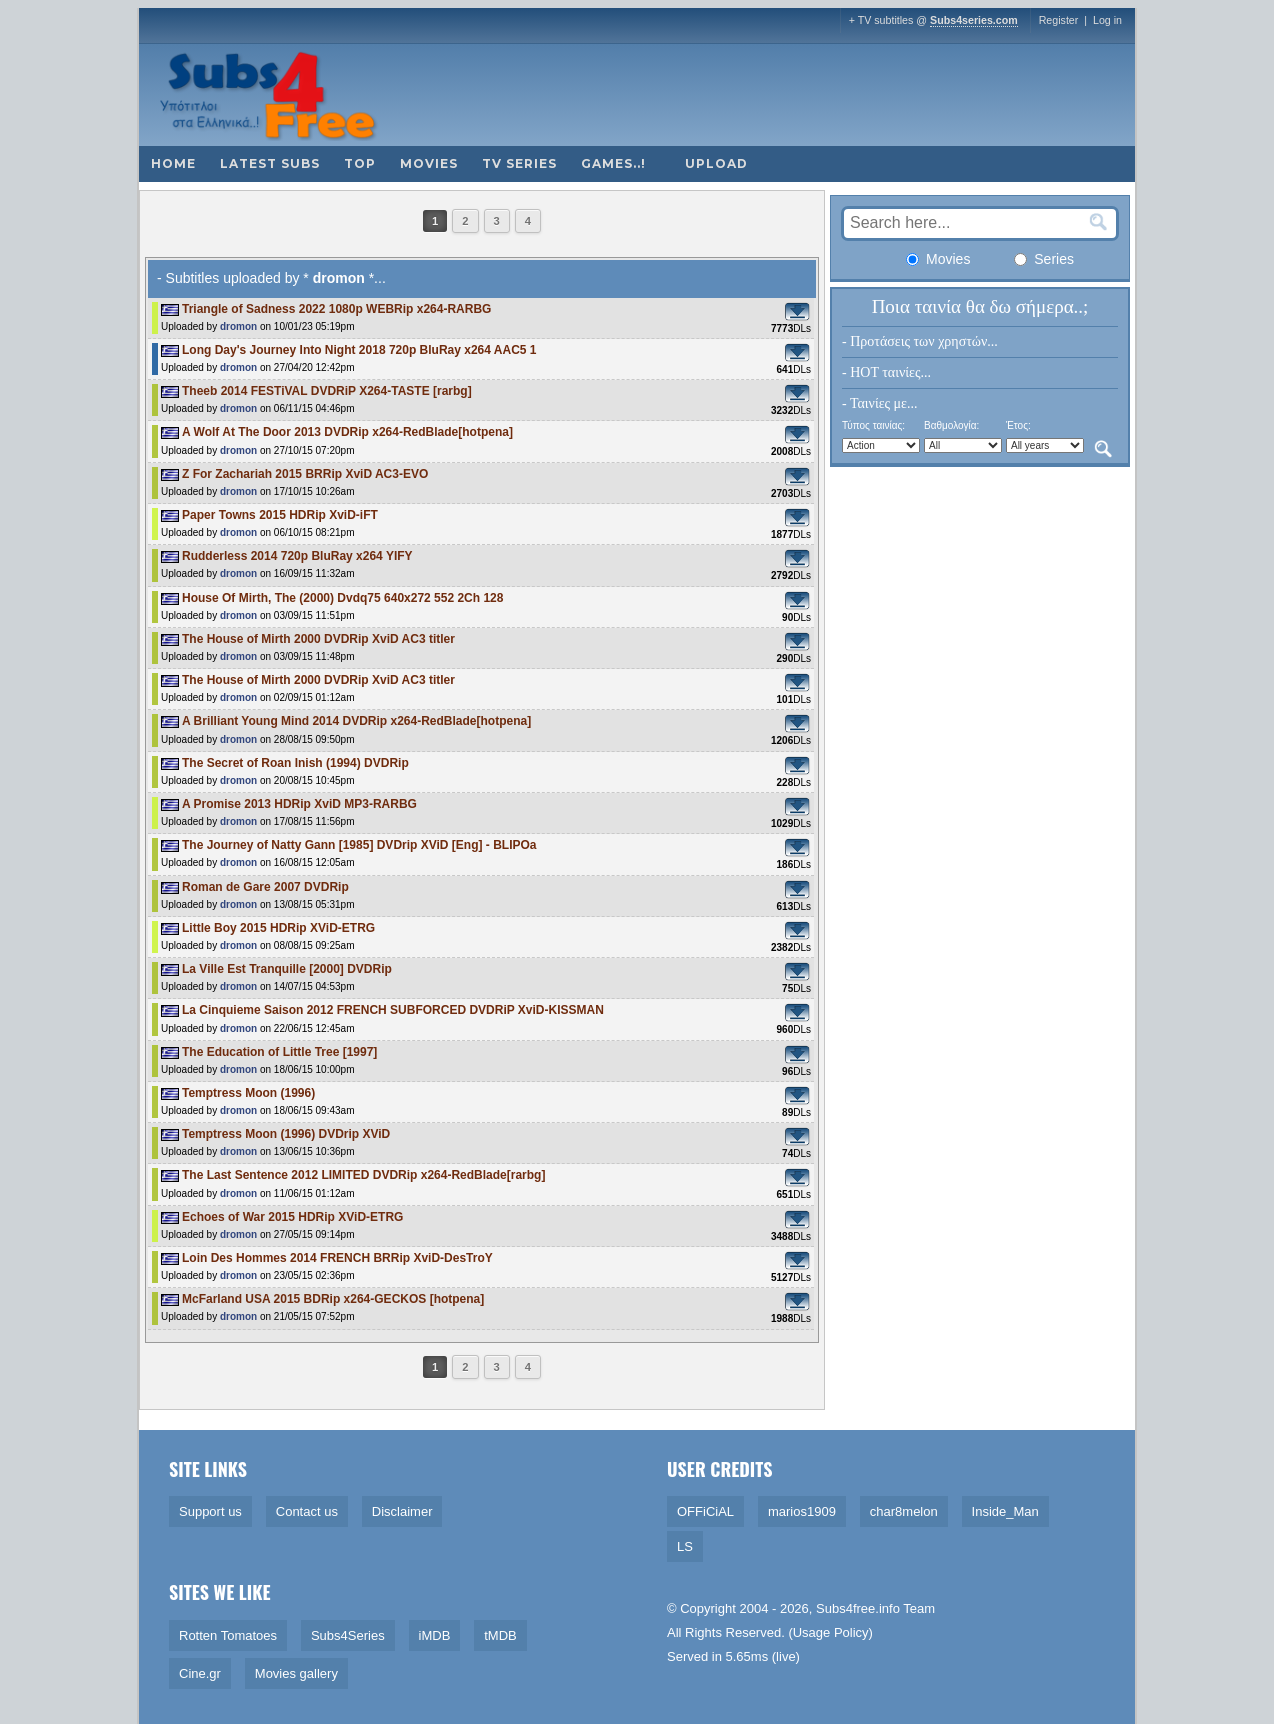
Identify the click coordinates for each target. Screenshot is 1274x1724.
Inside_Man (1005, 1511)
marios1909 (802, 1511)
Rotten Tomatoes (228, 1635)
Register (1059, 20)
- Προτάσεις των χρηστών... (920, 341)
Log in (1107, 20)
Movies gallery (296, 1673)
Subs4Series (348, 1635)
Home (173, 163)
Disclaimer (402, 1511)
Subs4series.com (974, 20)
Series (1044, 259)
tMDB (500, 1635)
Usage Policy (831, 1632)
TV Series (519, 163)
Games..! (613, 163)
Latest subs (270, 163)
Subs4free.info (858, 1608)
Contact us (307, 1511)
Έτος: (1018, 425)
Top (360, 163)
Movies (429, 163)
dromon (238, 326)
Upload (716, 163)
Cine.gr (200, 1673)
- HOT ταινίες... (886, 372)
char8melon (904, 1511)
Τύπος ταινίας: (873, 425)
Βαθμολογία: (951, 425)
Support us (210, 1511)
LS (685, 1546)
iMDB (435, 1635)
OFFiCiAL (705, 1511)
